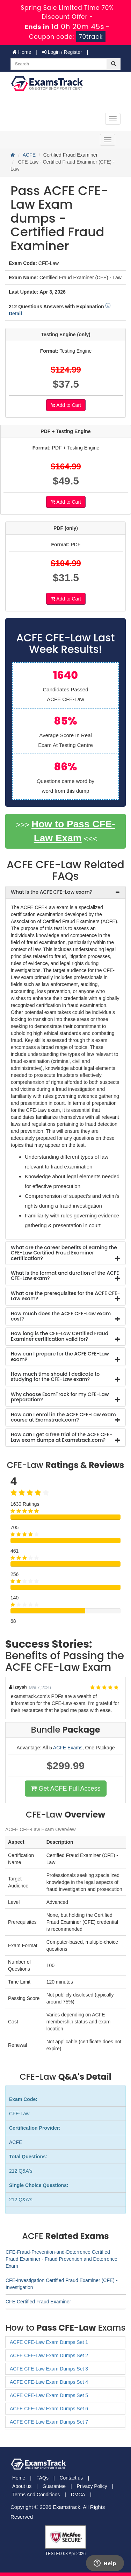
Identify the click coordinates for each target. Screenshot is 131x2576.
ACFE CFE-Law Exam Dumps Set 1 (49, 2342)
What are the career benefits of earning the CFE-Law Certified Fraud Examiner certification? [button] (64, 1253)
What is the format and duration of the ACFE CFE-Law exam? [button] (65, 1275)
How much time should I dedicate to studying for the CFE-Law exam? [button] (55, 1376)
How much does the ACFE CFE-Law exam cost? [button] (61, 1316)
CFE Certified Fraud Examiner (38, 2301)
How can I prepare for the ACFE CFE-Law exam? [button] (60, 1356)
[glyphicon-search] (114, 64)
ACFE (29, 155)
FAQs (42, 2478)
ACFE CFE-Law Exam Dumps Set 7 (49, 2422)
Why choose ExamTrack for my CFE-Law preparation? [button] (60, 1397)
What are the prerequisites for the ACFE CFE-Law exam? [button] (65, 1296)
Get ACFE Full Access (65, 1788)
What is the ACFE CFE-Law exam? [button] (51, 891)
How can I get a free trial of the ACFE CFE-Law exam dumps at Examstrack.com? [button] (61, 1437)
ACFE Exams (67, 1747)
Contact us (71, 2478)
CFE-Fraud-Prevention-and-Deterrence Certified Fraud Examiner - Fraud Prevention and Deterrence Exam (61, 2259)
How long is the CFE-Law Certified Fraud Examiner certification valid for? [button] (59, 1336)
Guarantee (54, 2486)
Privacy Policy (92, 2486)
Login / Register (62, 52)
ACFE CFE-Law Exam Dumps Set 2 (49, 2355)
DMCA (78, 2494)
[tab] (65, 892)
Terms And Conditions (36, 2494)
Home (21, 52)
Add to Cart (66, 405)
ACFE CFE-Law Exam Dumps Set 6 (49, 2408)
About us (21, 2486)
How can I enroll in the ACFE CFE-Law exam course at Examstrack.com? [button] (63, 1417)
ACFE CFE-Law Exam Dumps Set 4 (49, 2382)
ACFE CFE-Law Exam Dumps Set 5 (49, 2395)
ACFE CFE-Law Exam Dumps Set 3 (49, 2369)
